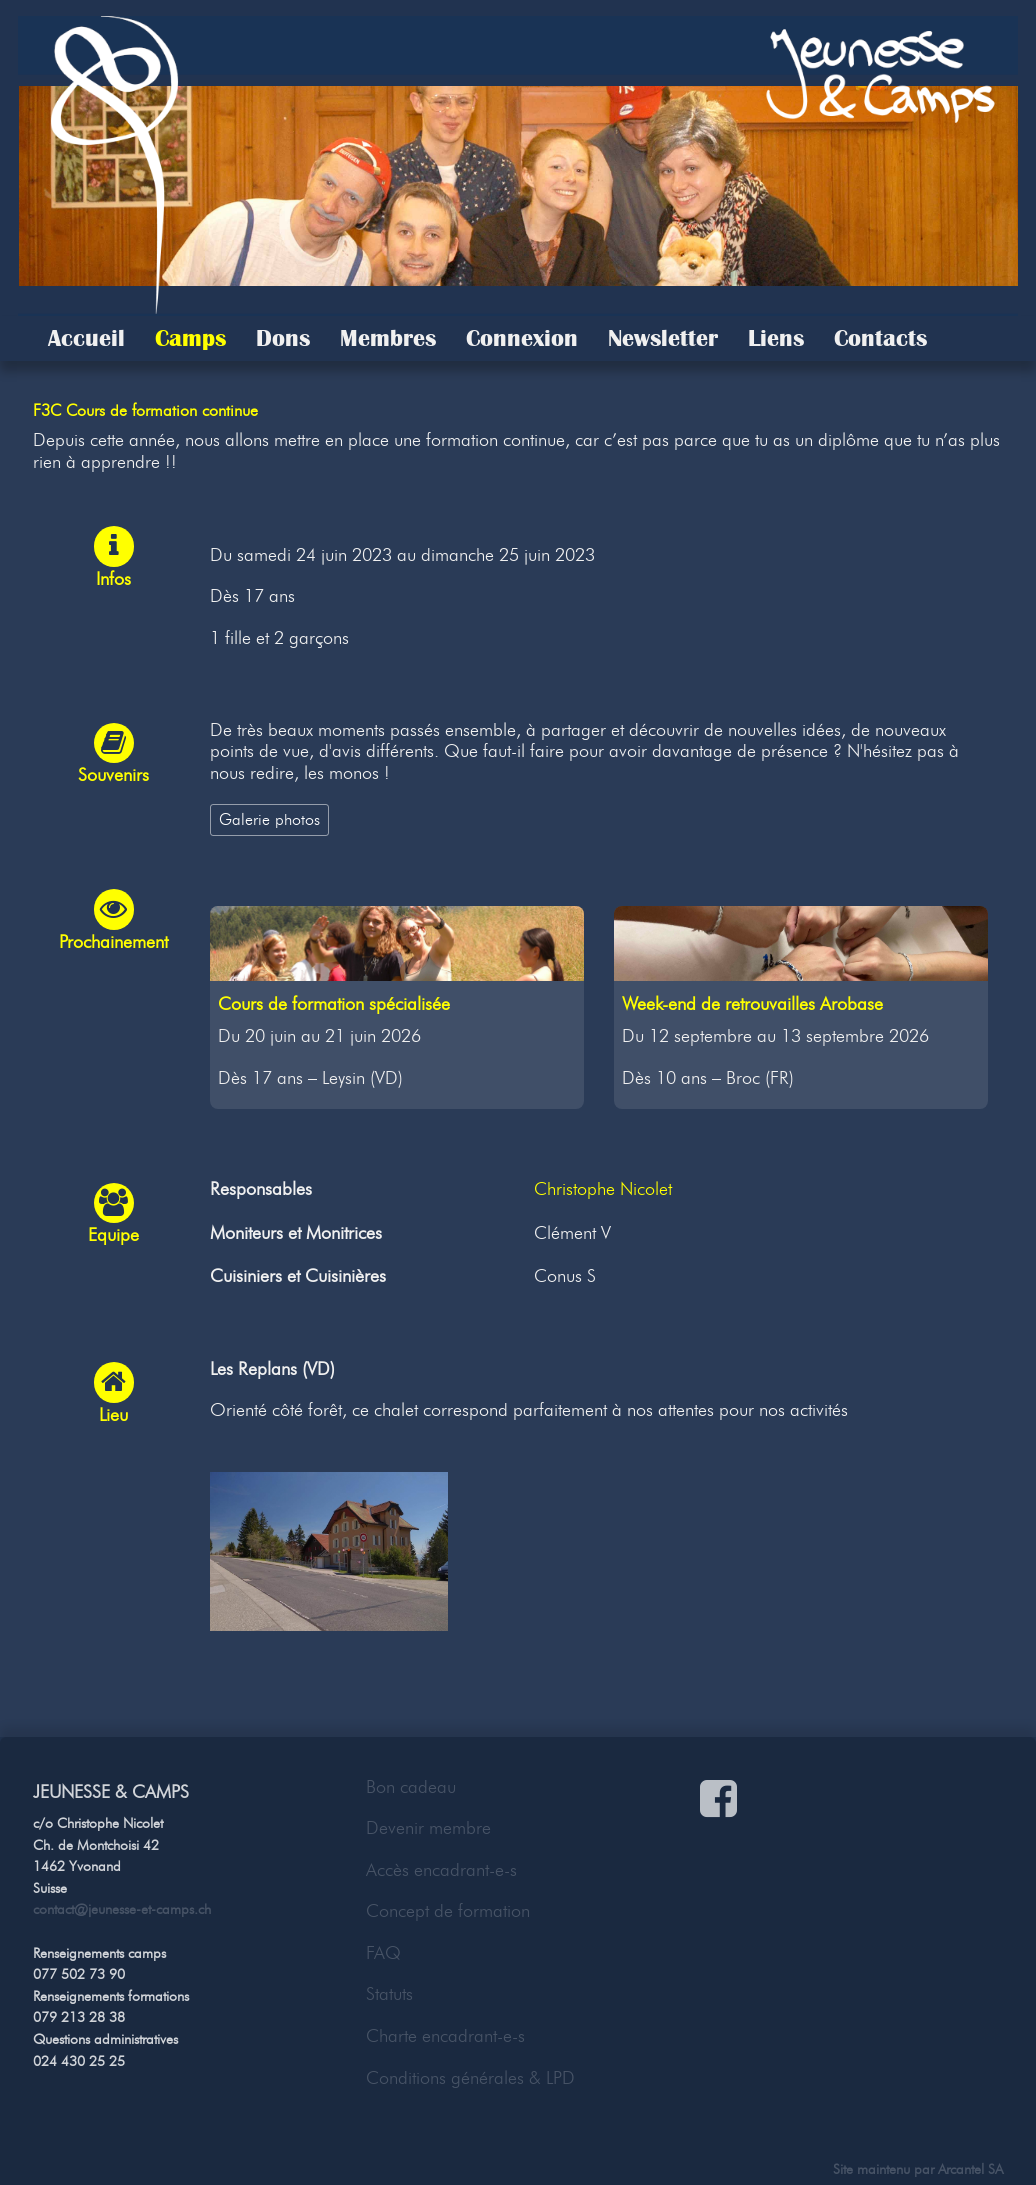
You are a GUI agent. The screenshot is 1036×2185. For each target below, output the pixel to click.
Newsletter (663, 338)
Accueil (86, 338)
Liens (776, 338)
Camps (190, 338)
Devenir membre (428, 1828)
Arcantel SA (970, 2169)
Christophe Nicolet (603, 1189)
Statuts (389, 1994)
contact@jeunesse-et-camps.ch (122, 1909)
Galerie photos (269, 819)
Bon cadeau (411, 1787)
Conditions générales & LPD (470, 2078)
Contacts (880, 338)
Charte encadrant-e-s (445, 2036)
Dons (283, 338)
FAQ (383, 1953)
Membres (388, 338)
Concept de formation (448, 1911)
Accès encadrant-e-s (441, 1870)
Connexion (522, 338)
